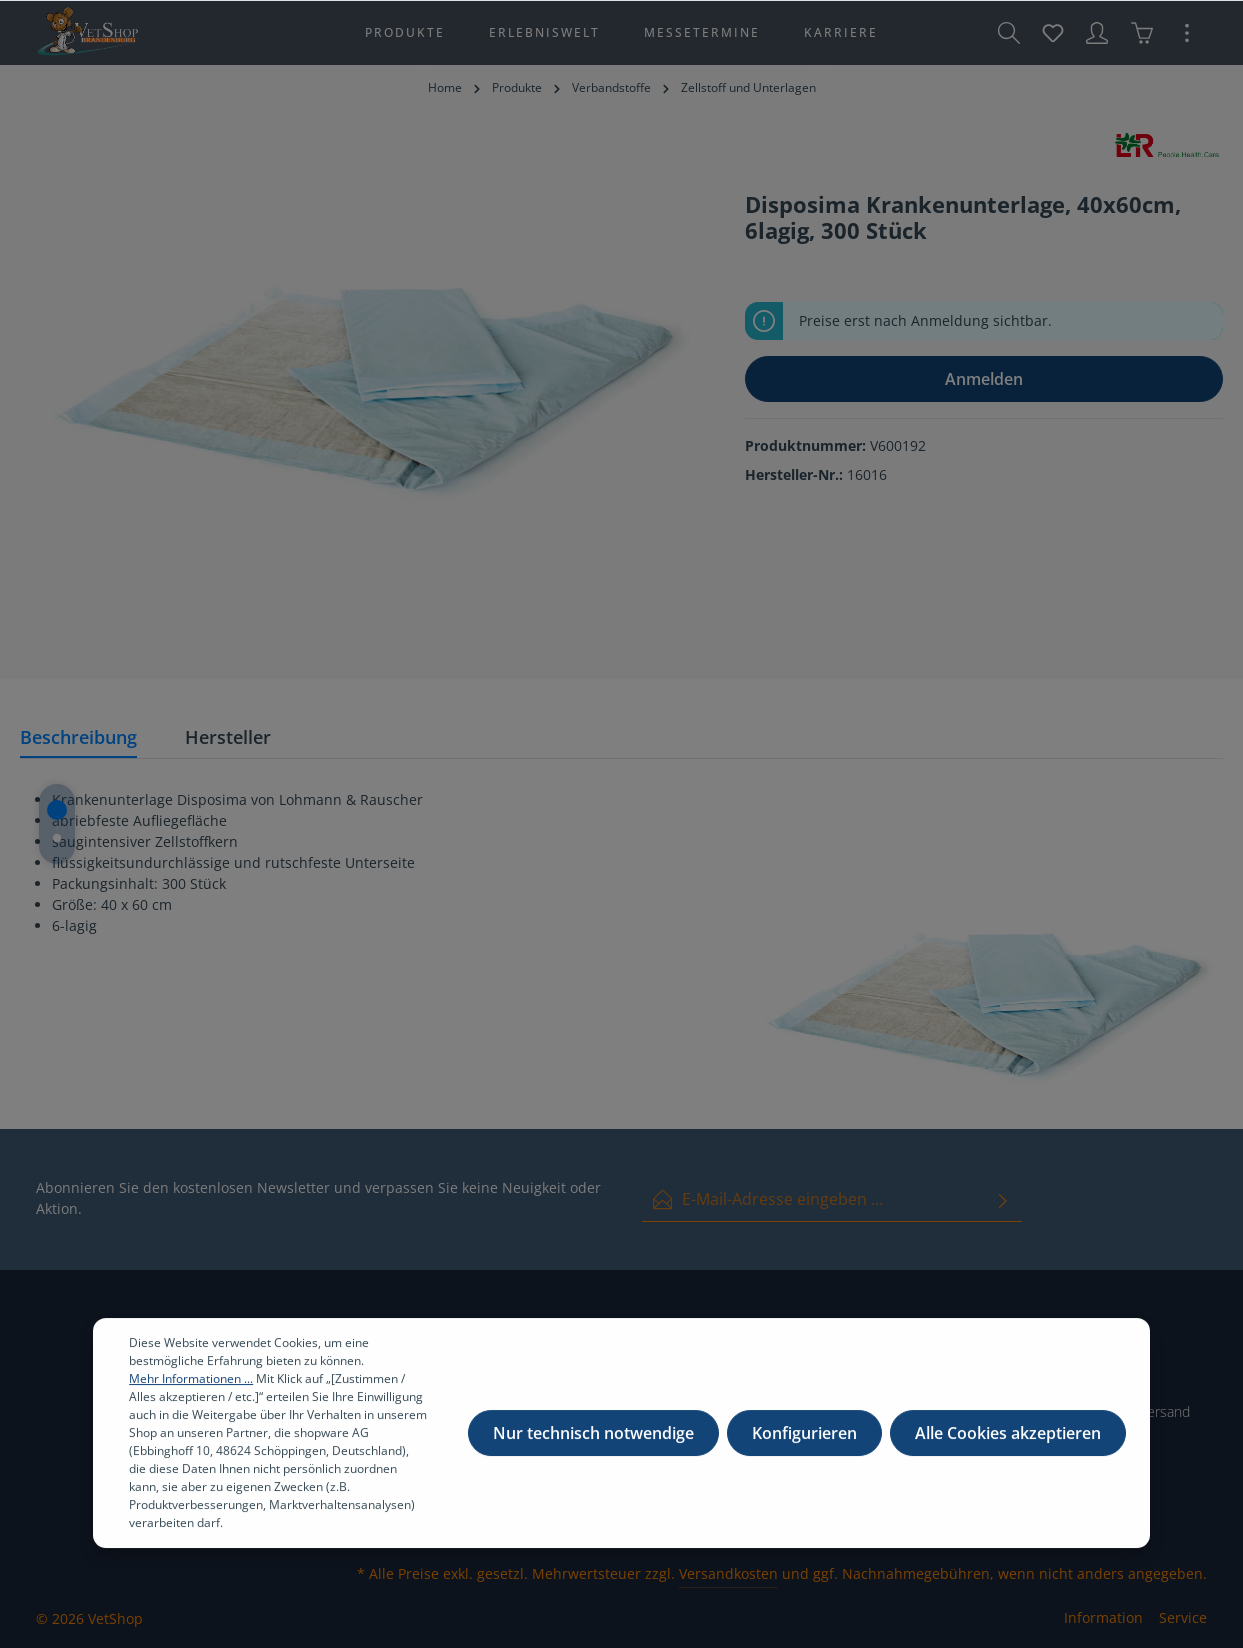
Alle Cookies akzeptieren (1008, 1443)
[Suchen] (1009, 33)
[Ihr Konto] (1097, 33)
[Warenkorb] (1142, 33)
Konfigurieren (804, 1443)
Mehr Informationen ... (191, 1388)
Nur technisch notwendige (593, 1443)
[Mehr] (1187, 33)
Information (1103, 1617)
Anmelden (984, 379)
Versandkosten (728, 1573)
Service (1183, 1617)
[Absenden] (1003, 1199)
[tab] (78, 738)
